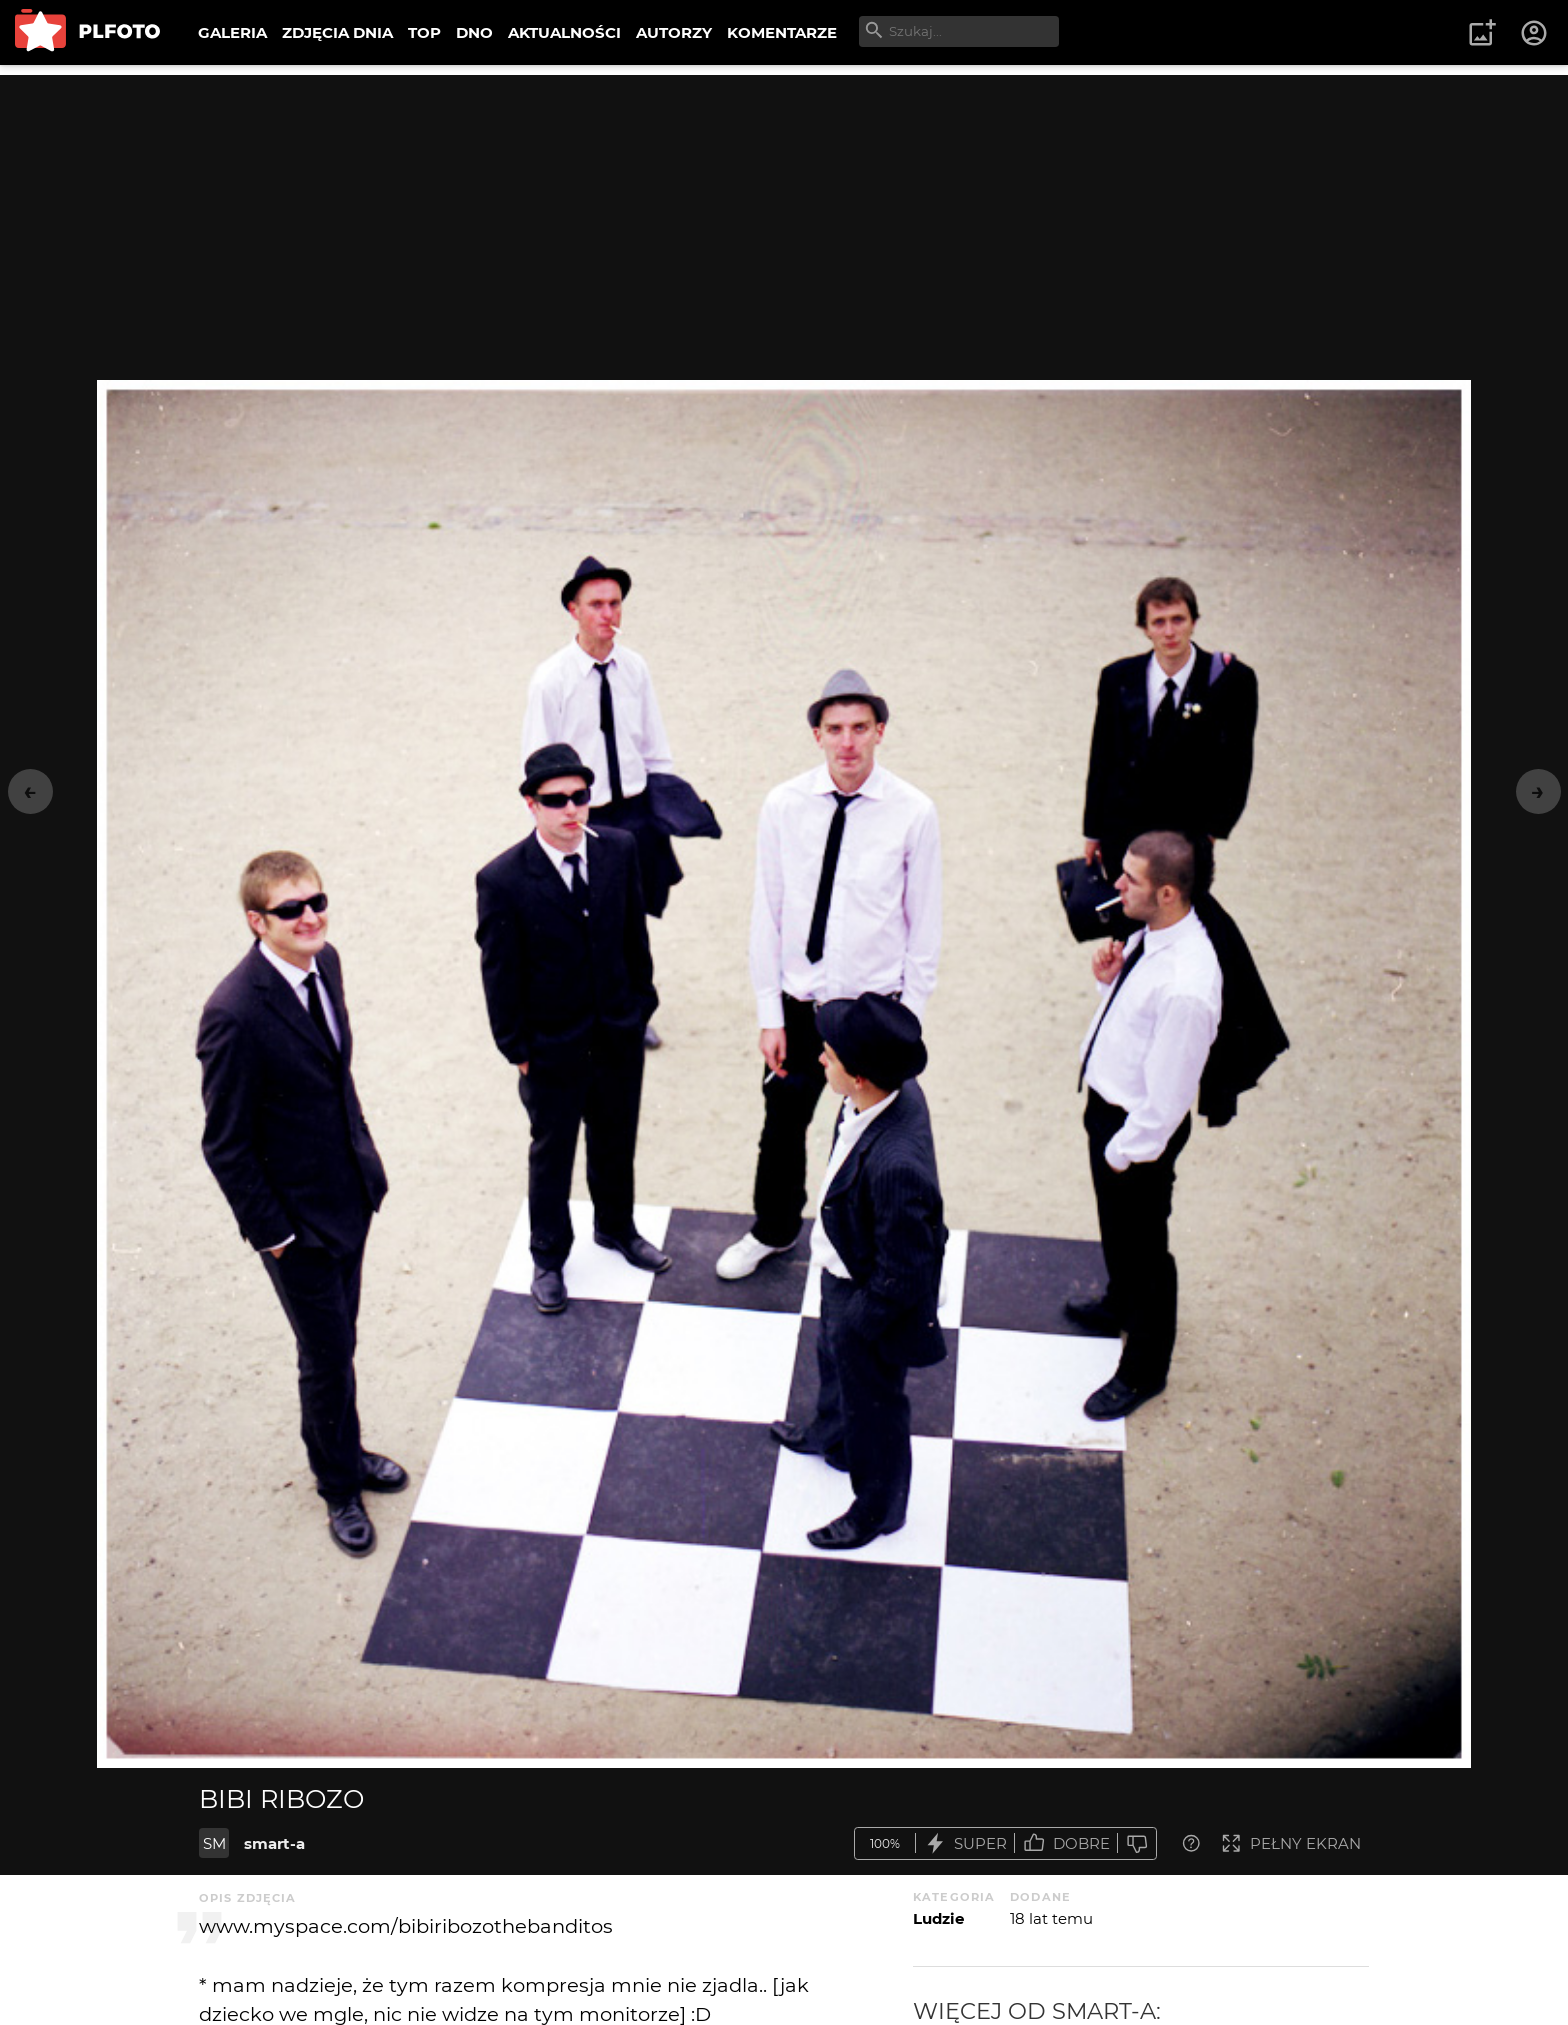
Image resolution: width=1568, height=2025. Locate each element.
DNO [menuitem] (474, 32)
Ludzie (938, 1918)
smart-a (274, 1843)
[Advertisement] (784, 215)
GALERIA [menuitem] (232, 32)
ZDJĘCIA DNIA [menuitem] (337, 32)
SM (214, 1843)
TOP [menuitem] (424, 32)
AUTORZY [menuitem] (674, 32)
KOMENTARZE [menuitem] (782, 32)
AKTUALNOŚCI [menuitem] (564, 32)
